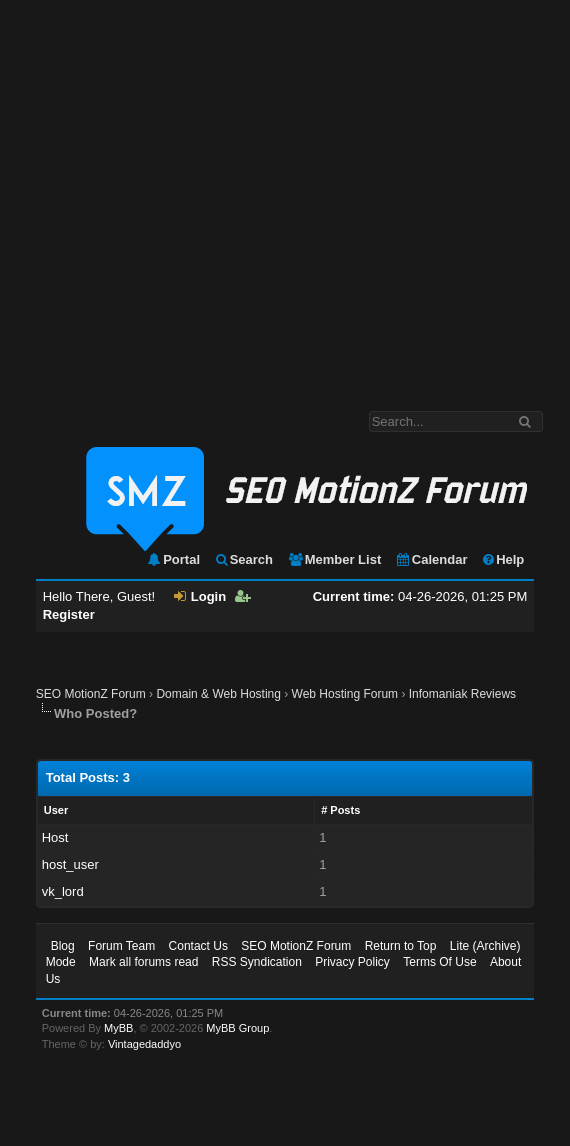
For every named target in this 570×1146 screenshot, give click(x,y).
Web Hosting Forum (345, 694)
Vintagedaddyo (144, 1044)
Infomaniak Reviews (462, 694)
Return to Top (401, 946)
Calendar (431, 559)
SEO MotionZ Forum (91, 694)
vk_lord (63, 891)
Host (55, 837)
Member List (334, 559)
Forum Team (121, 946)
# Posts (340, 810)
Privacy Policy (352, 962)
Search (243, 559)
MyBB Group (237, 1028)
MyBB (118, 1028)
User (56, 810)
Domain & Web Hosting (218, 694)
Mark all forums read (143, 962)
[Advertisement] (187, 195)
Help (502, 559)
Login (200, 596)
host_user (70, 864)
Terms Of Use (439, 962)
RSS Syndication (257, 962)
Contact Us (198, 946)
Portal (173, 559)
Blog (63, 946)
